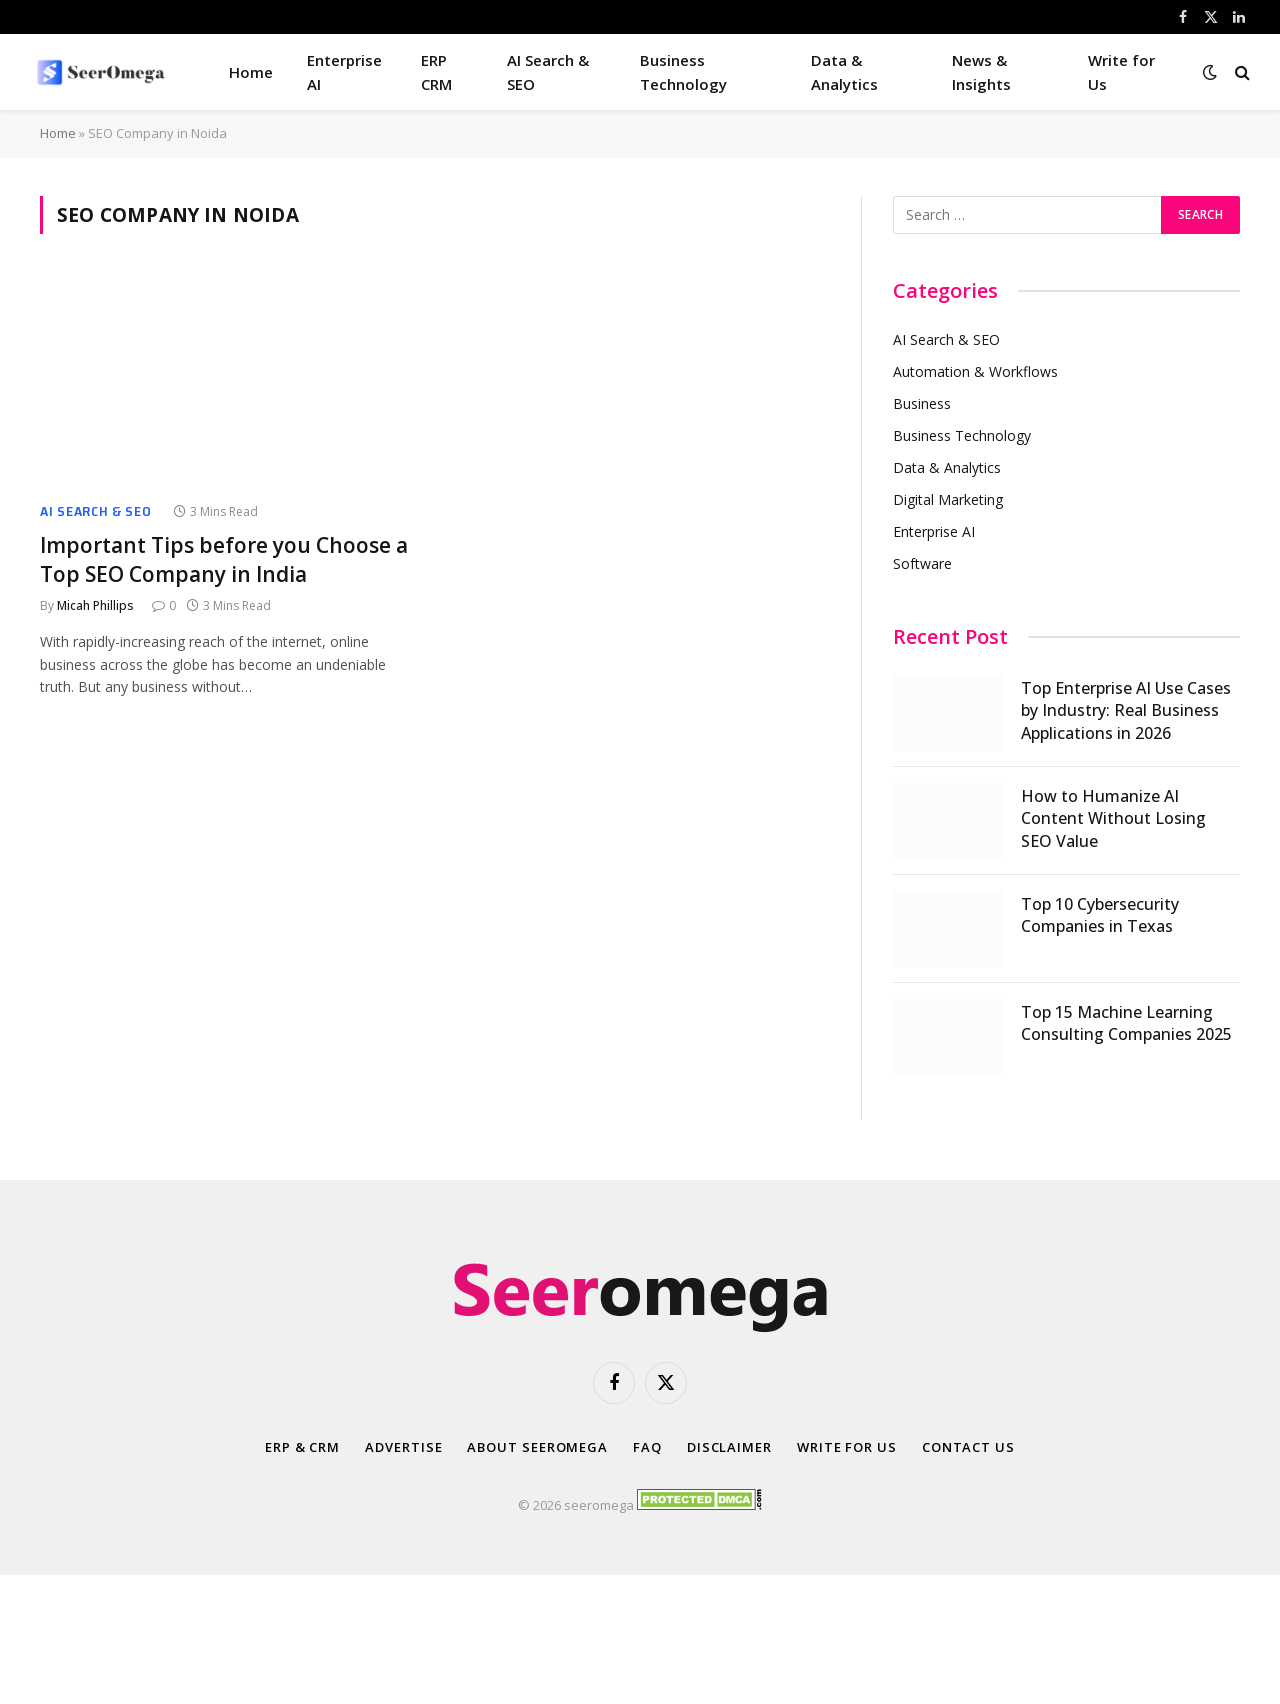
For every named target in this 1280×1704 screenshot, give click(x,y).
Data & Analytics (844, 72)
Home (251, 72)
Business (922, 403)
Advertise (403, 1447)
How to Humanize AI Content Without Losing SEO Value (1113, 819)
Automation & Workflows (975, 371)
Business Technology (683, 72)
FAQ (647, 1447)
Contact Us (968, 1447)
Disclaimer (729, 1447)
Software (922, 563)
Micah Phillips (95, 605)
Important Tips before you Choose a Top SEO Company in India (224, 559)
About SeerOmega (537, 1447)
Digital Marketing (948, 499)
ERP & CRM (302, 1447)
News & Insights (981, 72)
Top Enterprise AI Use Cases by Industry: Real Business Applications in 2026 (1126, 711)
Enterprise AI (344, 72)
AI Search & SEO (548, 72)
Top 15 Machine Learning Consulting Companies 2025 (1126, 1023)
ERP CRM (436, 72)
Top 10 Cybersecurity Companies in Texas (1100, 915)
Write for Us (1121, 72)
